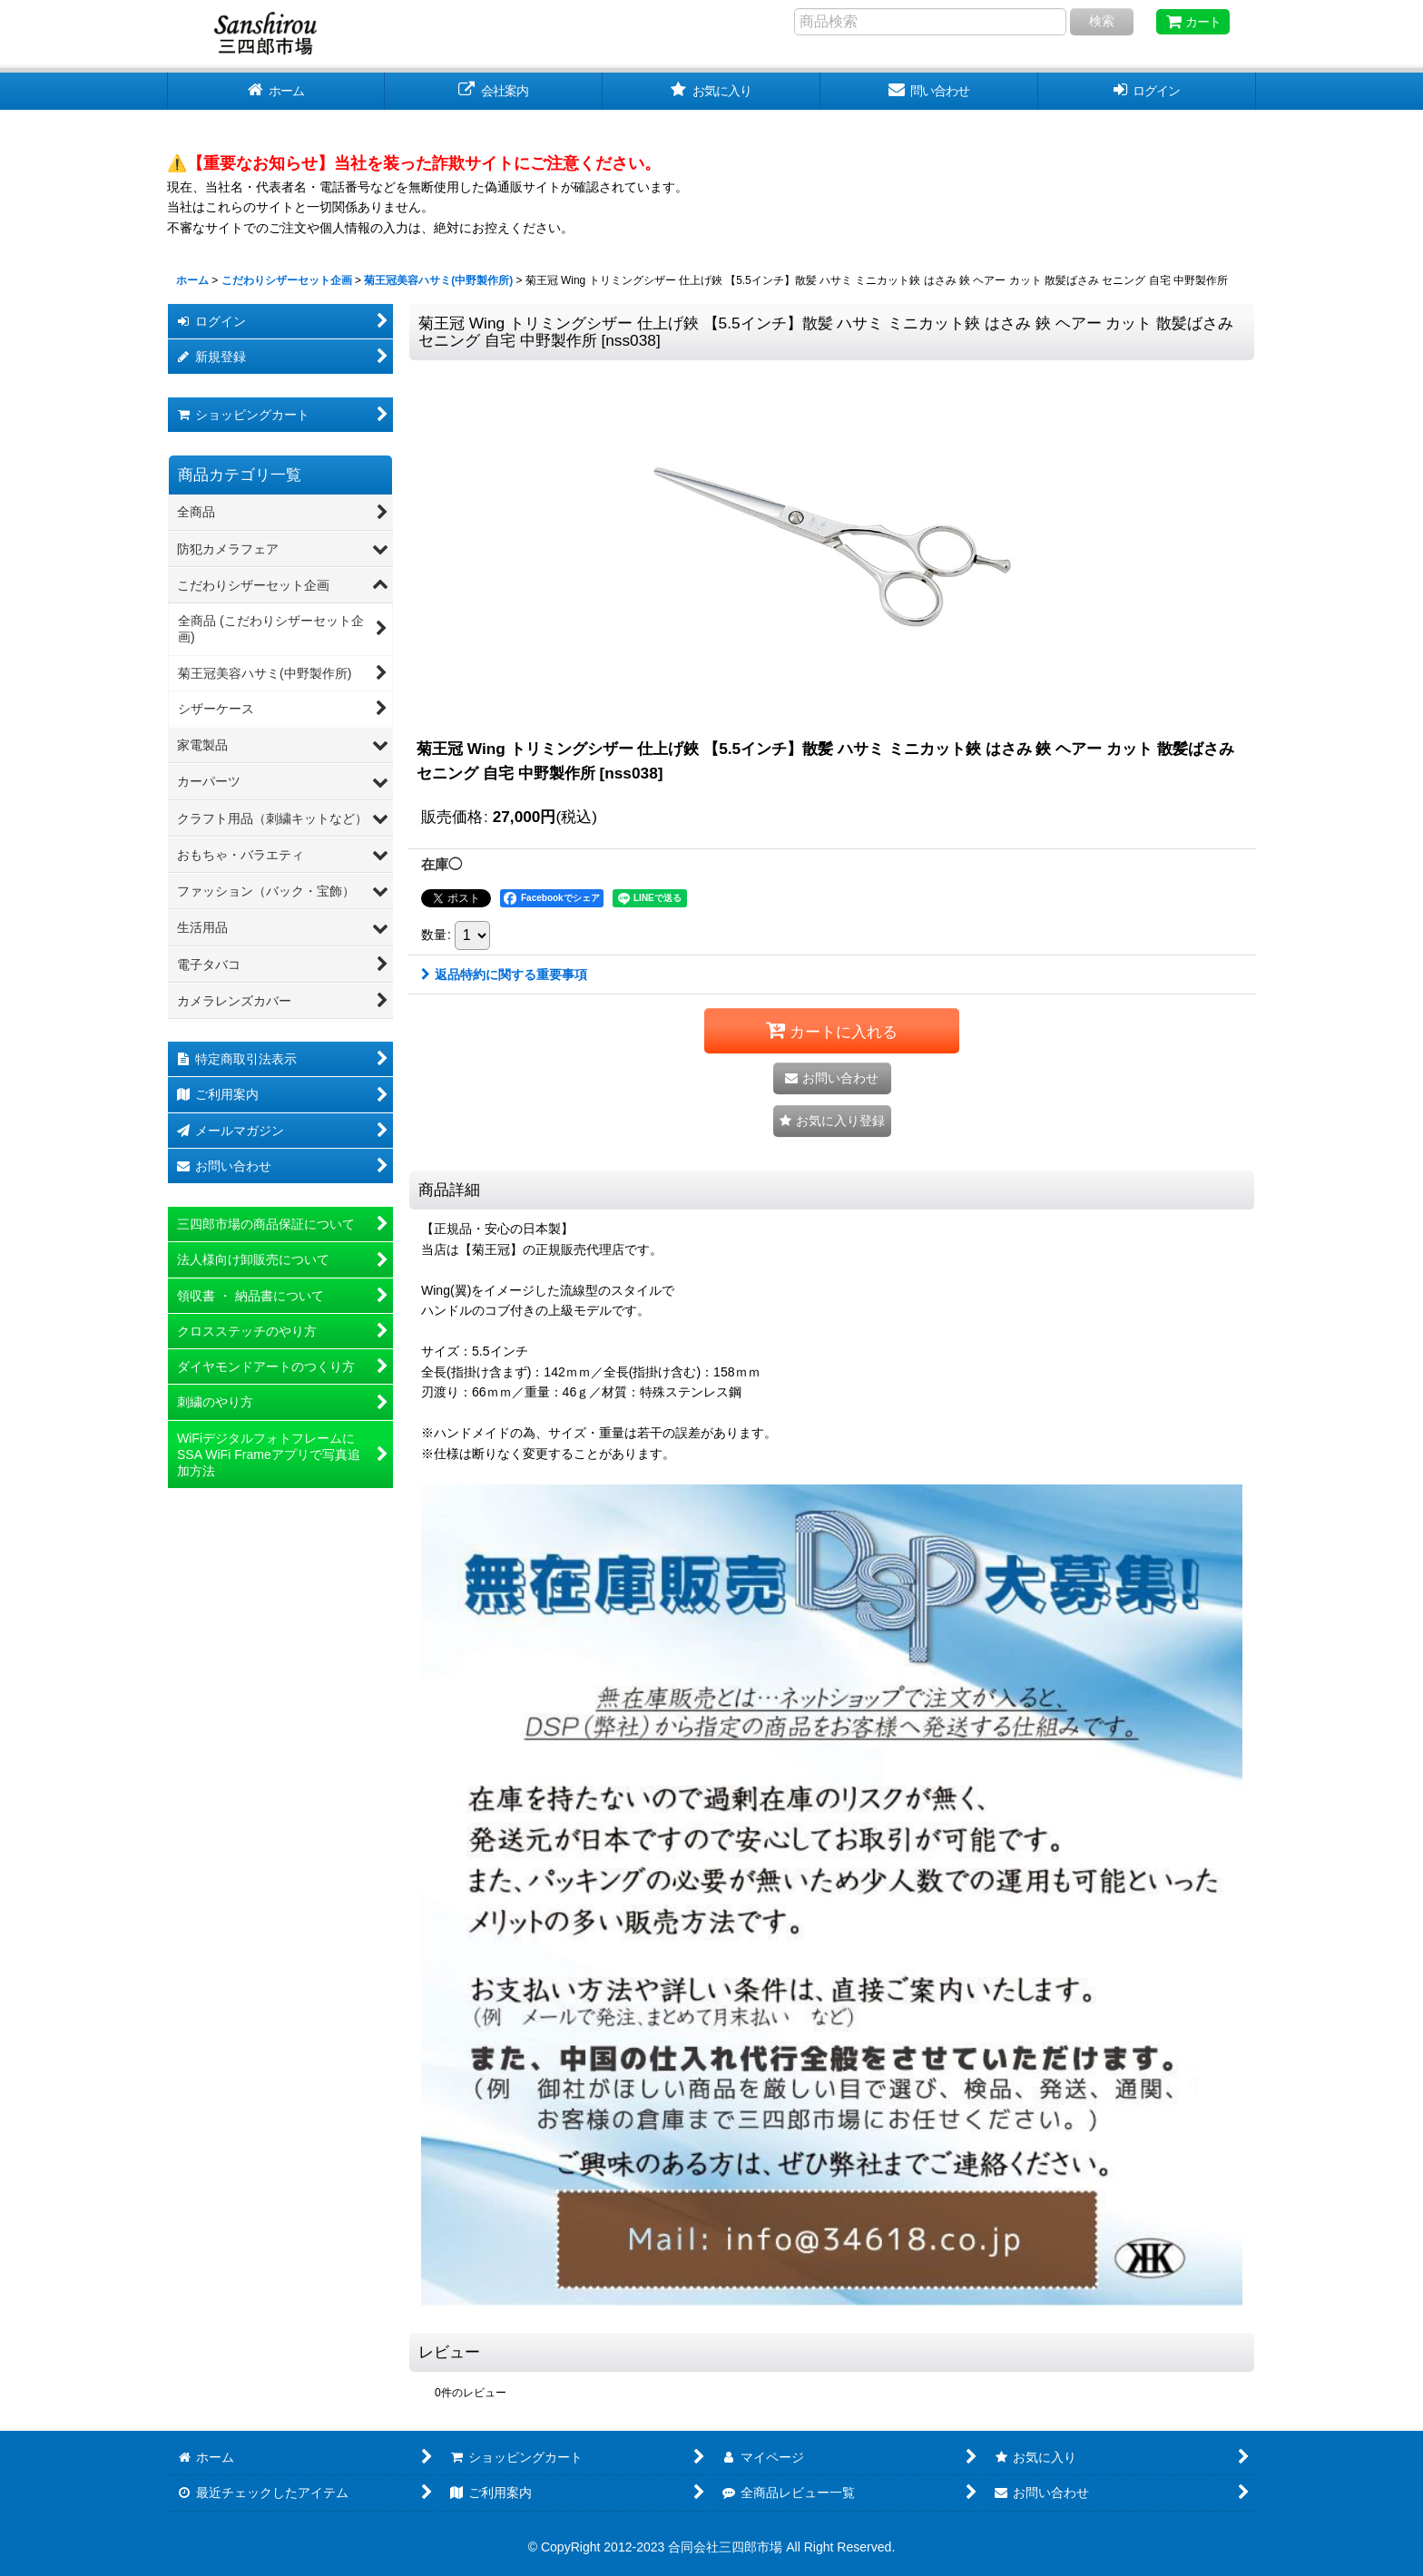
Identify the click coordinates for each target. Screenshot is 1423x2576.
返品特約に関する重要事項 (504, 974)
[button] (832, 1121)
